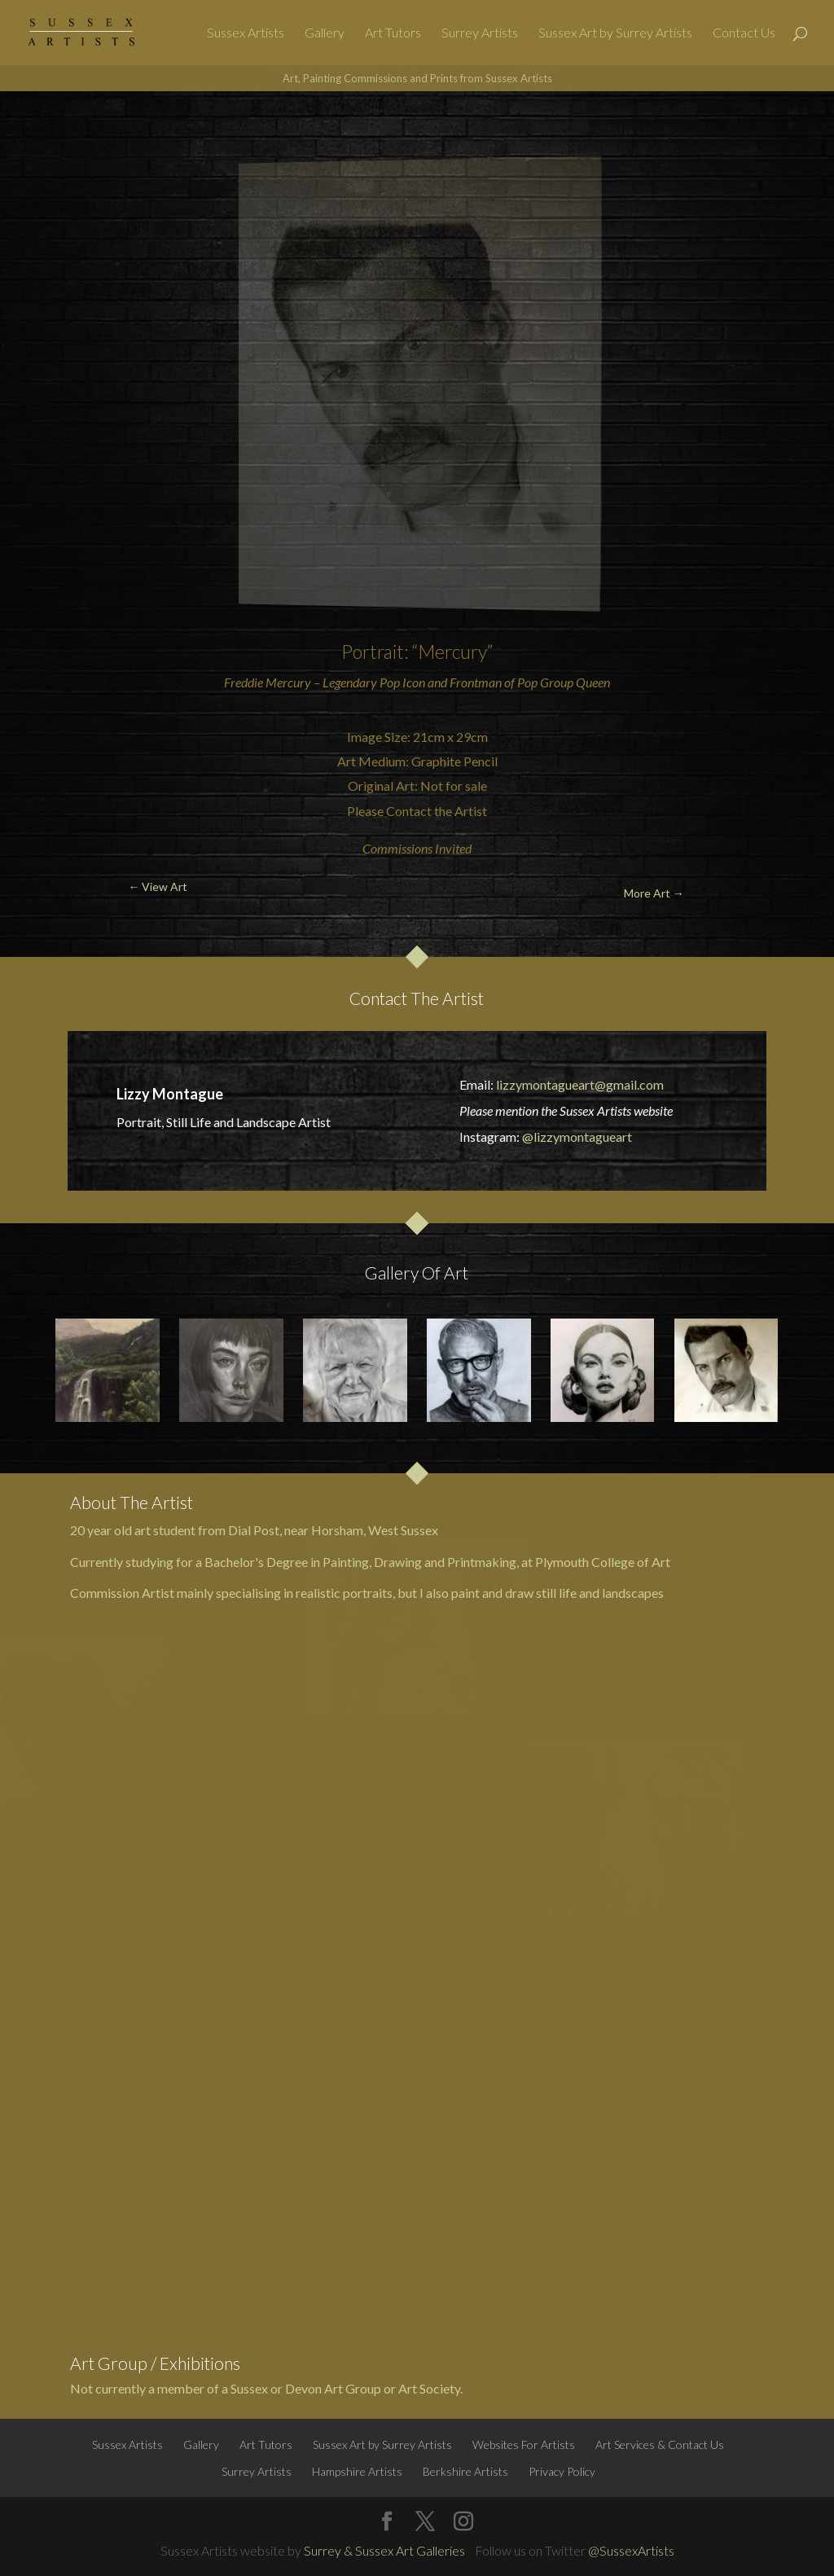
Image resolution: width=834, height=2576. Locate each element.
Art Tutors (393, 33)
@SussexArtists (631, 2550)
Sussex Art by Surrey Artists (615, 33)
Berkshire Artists (465, 2471)
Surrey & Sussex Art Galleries (384, 2550)
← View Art (75, 130)
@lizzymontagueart (577, 1136)
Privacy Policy (562, 2471)
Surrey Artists (479, 33)
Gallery (325, 33)
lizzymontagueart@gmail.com (580, 1084)
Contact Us (744, 33)
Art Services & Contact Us (659, 2444)
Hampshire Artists (357, 2471)
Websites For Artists (523, 2444)
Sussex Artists (245, 33)
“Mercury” (452, 651)
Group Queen (575, 682)
